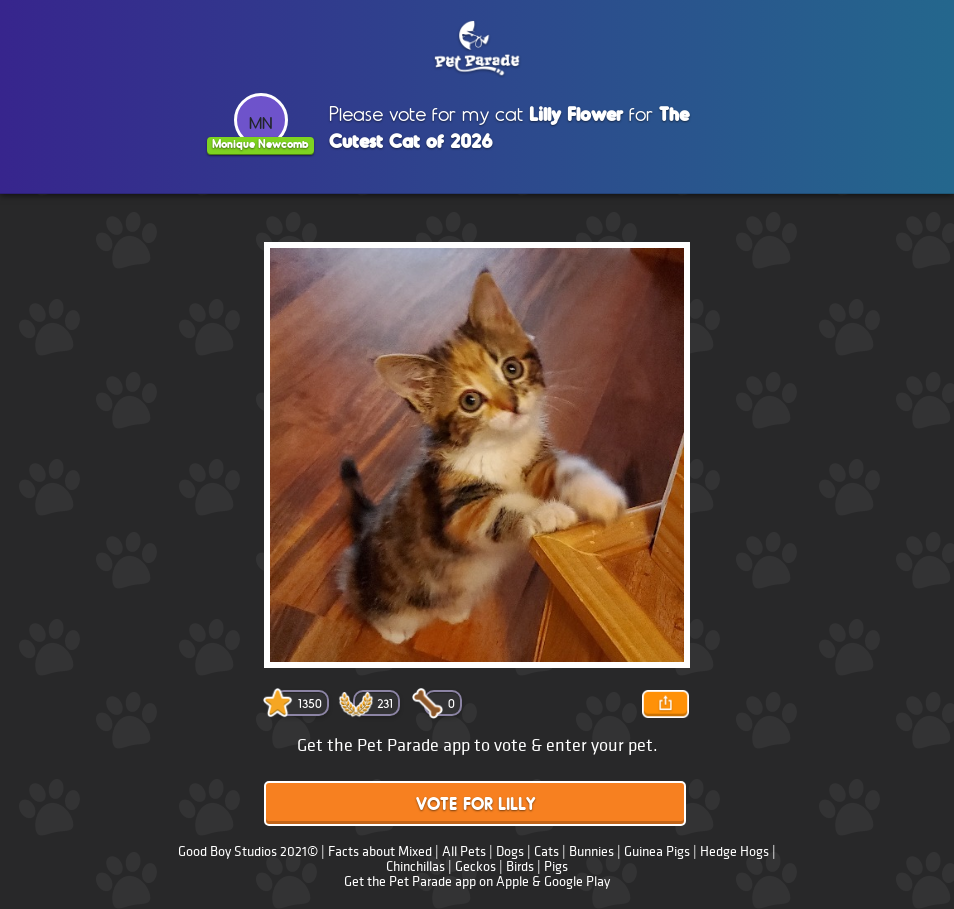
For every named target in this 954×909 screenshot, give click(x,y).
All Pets (464, 851)
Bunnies (591, 851)
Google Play (577, 881)
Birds (520, 866)
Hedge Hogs (734, 851)
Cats (546, 851)
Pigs (556, 866)
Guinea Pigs (657, 851)
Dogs (510, 851)
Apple (512, 881)
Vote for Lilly (475, 805)
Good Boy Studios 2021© (248, 851)
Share (665, 704)
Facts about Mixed (380, 851)
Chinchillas (415, 866)
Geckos (475, 866)
